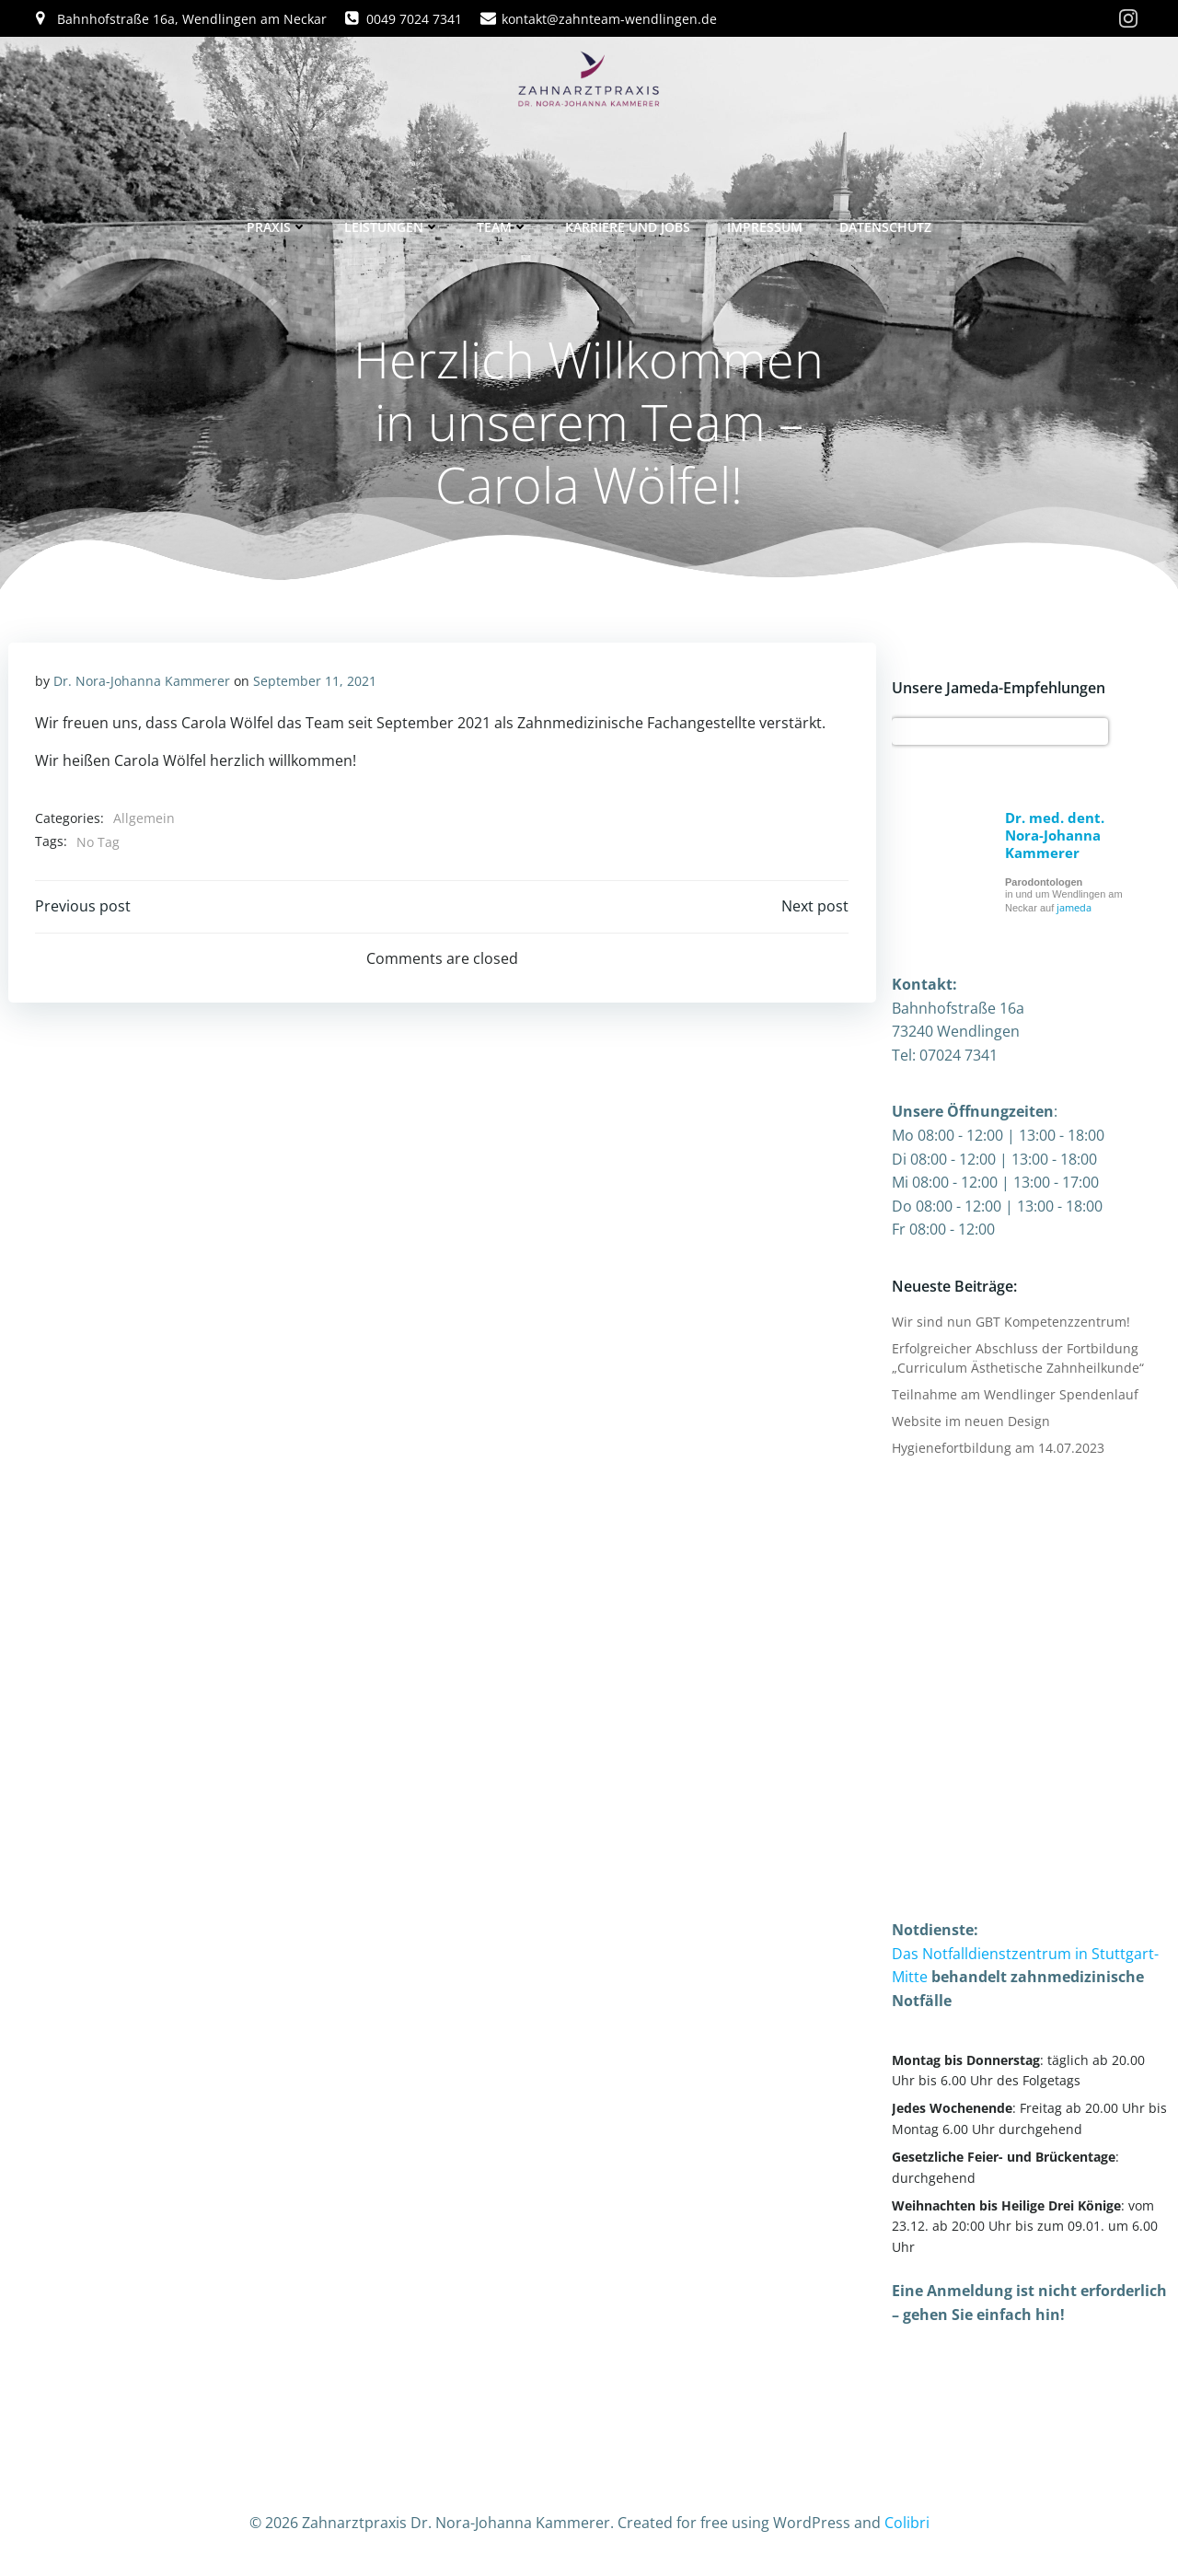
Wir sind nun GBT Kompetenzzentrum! (1010, 1321)
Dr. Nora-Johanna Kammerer (141, 682)
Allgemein (144, 820)
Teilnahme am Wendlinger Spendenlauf (1014, 1394)
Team (502, 224)
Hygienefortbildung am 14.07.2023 (997, 1447)
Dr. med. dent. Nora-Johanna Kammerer (1053, 836)
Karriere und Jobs (627, 224)
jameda (1073, 908)
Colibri (907, 2522)
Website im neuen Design (970, 1421)
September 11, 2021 (314, 682)
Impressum (765, 224)
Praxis (277, 224)
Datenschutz (885, 224)
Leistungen (392, 224)
